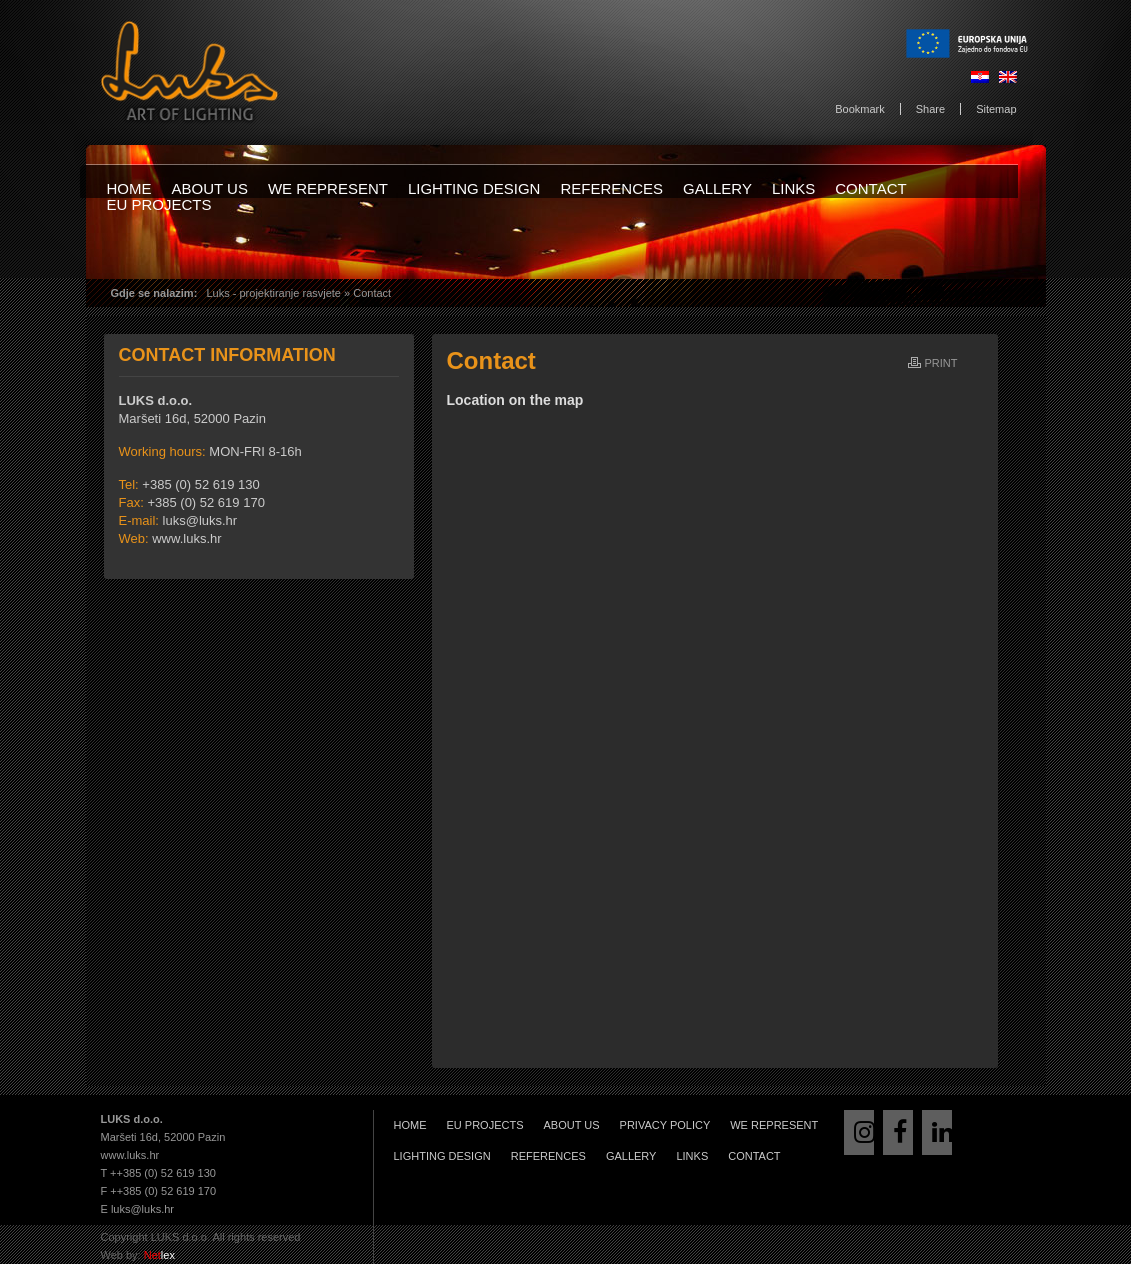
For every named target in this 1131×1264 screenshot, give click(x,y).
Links (793, 188)
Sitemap (996, 109)
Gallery (717, 188)
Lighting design (474, 188)
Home (129, 188)
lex (159, 1255)
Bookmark (860, 109)
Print (941, 363)
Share (930, 109)
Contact (870, 188)
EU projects (159, 204)
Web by (119, 1255)
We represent (328, 188)
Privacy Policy (665, 1125)
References (611, 188)
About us (210, 188)
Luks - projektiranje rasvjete (273, 293)
